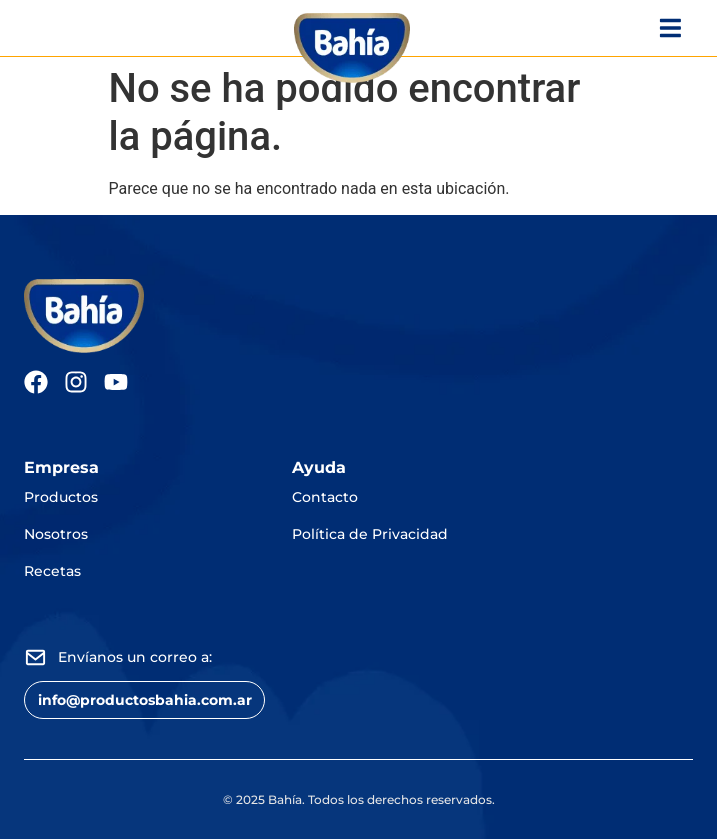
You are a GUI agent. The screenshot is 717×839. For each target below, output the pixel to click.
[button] (144, 699)
